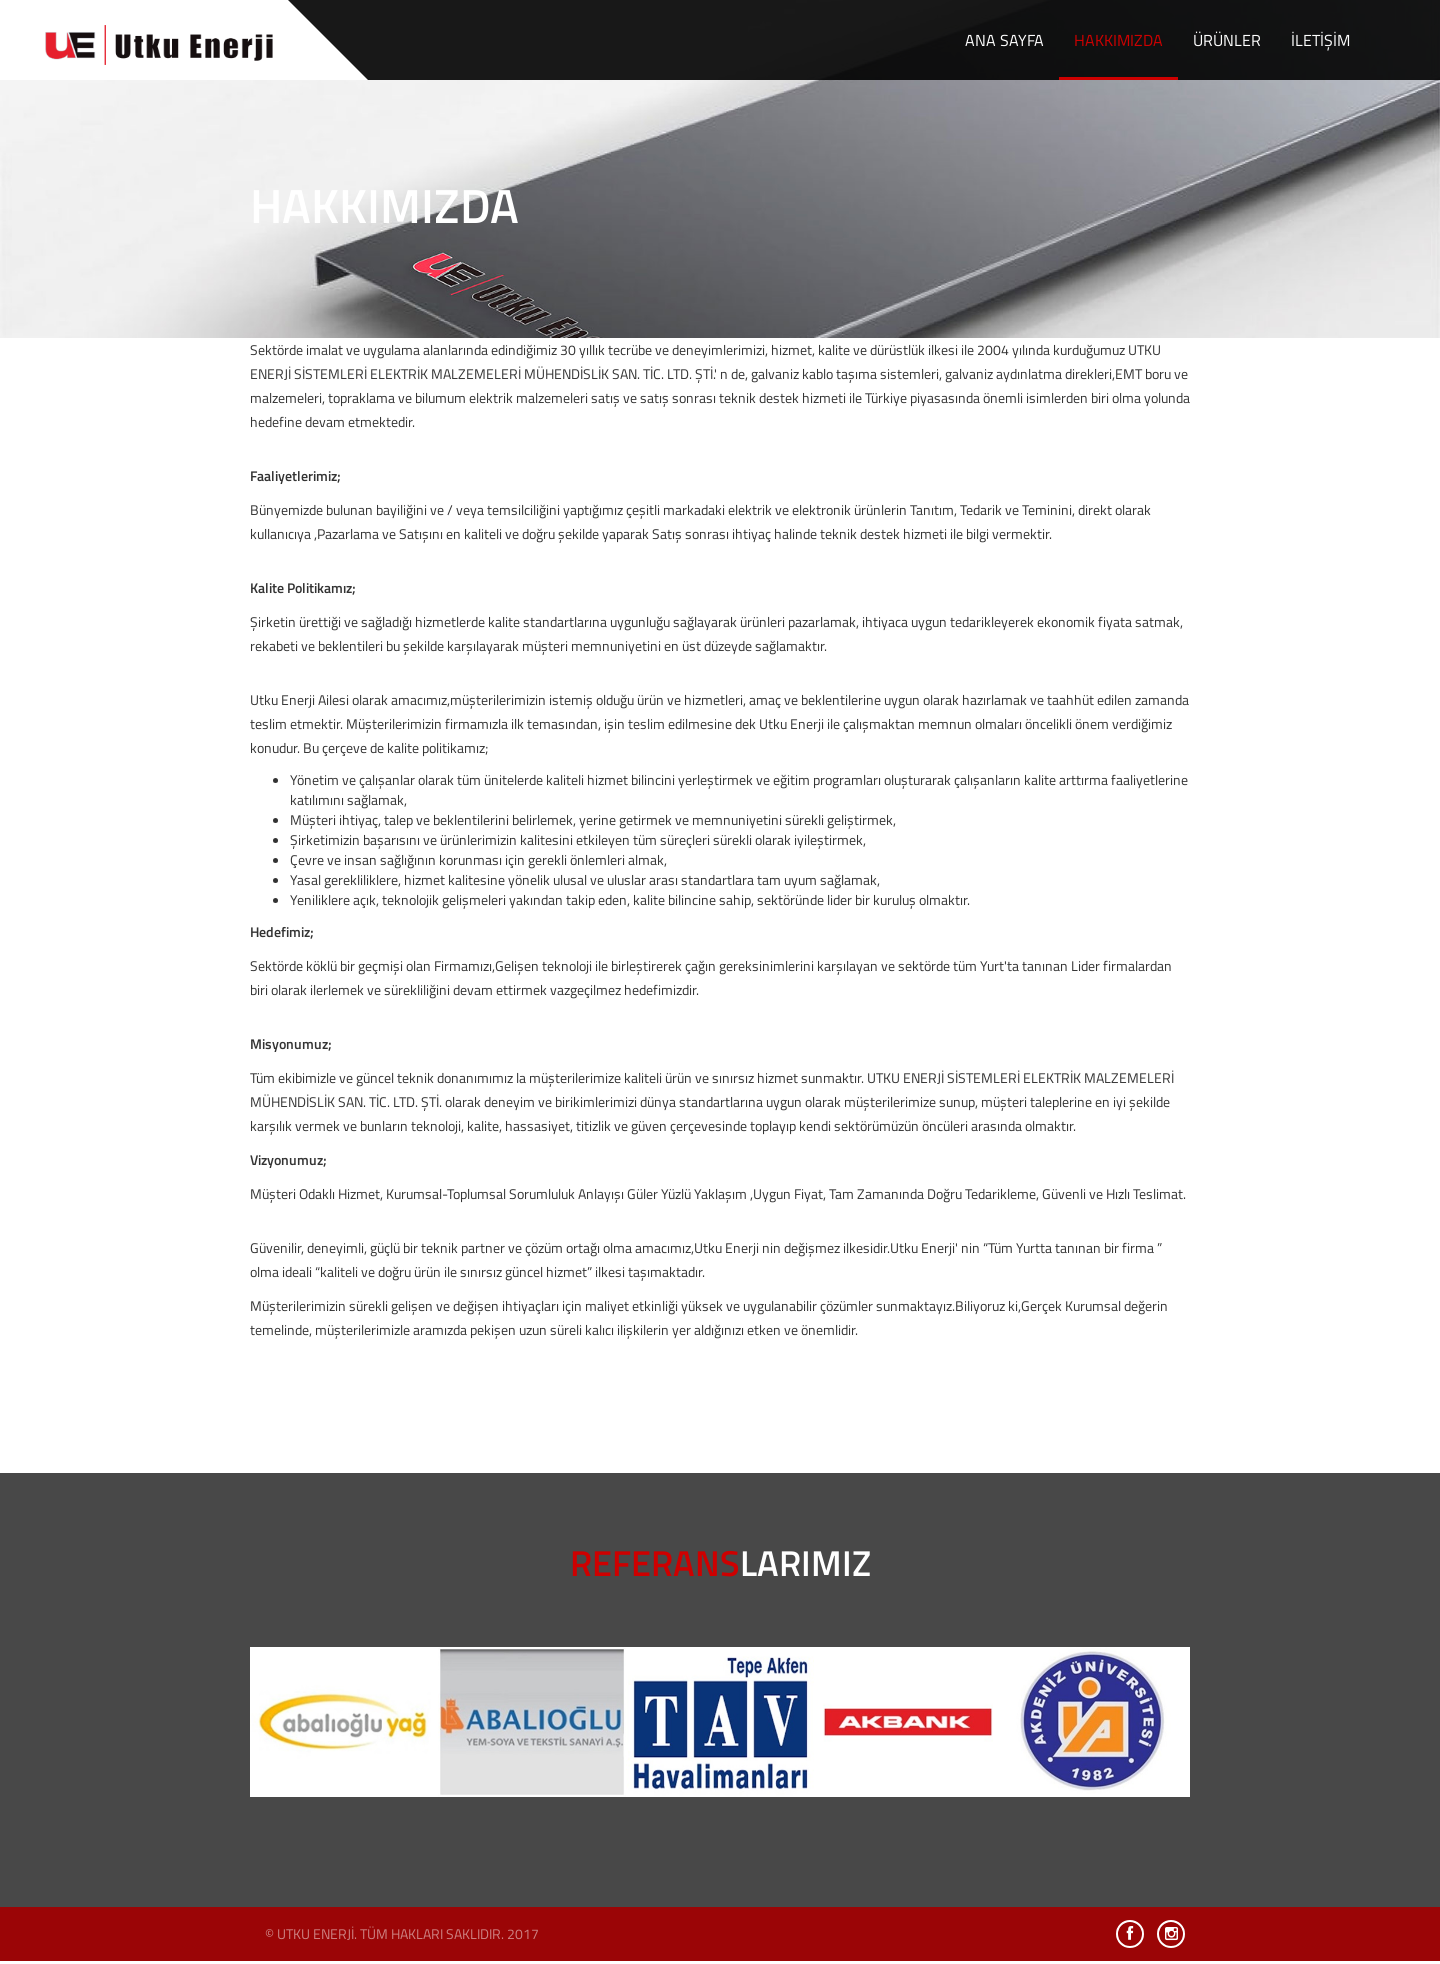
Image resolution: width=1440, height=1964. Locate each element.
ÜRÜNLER (1227, 40)
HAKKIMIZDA (1118, 40)
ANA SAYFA (1004, 40)
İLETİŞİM (1320, 40)
